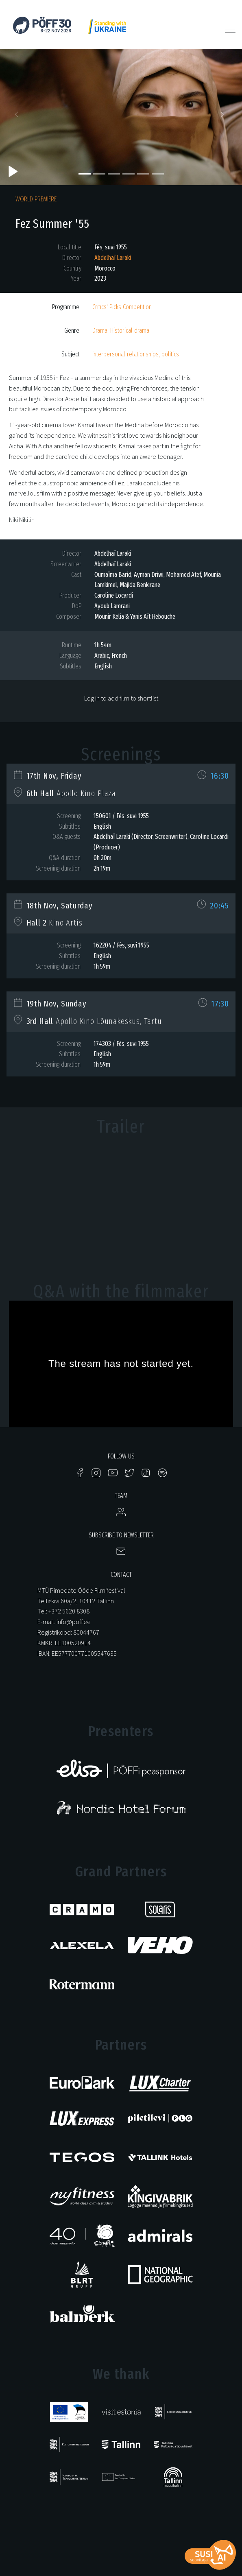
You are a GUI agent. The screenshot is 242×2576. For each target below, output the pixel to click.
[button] (18, 117)
